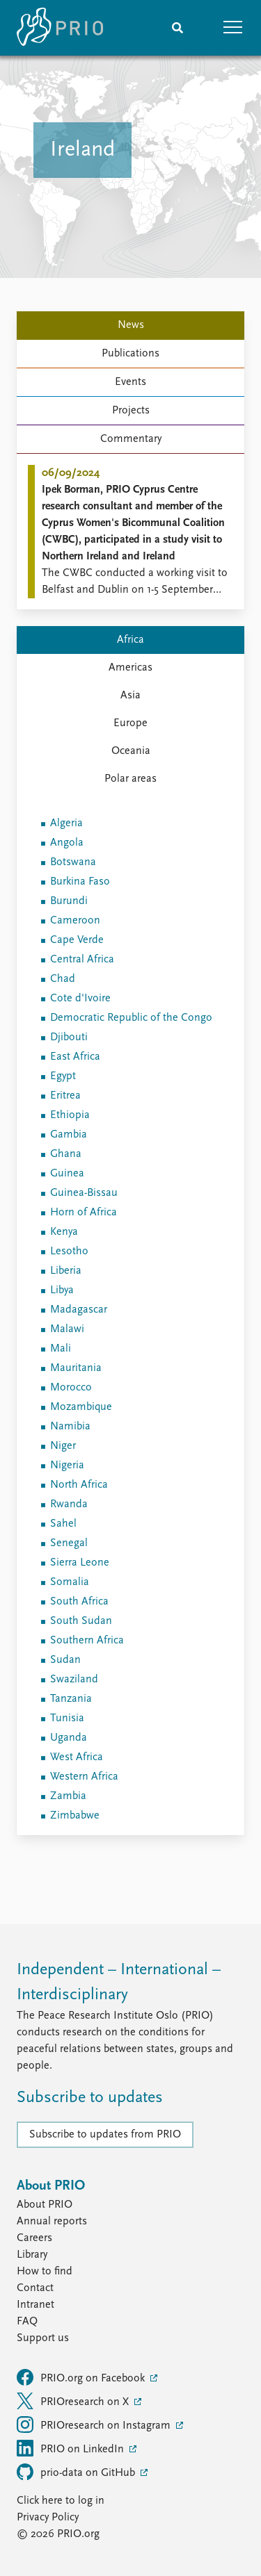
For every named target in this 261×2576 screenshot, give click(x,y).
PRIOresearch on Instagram (95, 2424)
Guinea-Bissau (84, 1193)
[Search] (177, 28)
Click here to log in (60, 2501)
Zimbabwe (75, 1815)
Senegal (69, 1543)
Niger (63, 1446)
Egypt (63, 1076)
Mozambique (81, 1407)
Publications (130, 353)
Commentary (130, 439)
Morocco (71, 1387)
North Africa (79, 1485)
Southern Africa (87, 1640)
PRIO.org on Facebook (82, 2377)
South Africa (79, 1601)
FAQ (27, 2321)
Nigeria (67, 1465)
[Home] (60, 27)
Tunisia (67, 1718)
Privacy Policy (48, 2517)
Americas (130, 667)
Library (32, 2255)
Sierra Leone (79, 1562)
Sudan (65, 1660)
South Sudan (81, 1621)
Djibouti (69, 1037)
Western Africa (84, 1776)
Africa (130, 640)
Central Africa (82, 959)
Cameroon (75, 920)
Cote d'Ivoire (80, 998)
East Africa (75, 1057)
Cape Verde (77, 940)
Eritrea (65, 1095)
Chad (62, 979)
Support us (43, 2338)
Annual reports (52, 2221)
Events (130, 382)
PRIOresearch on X (74, 2401)
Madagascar (78, 1309)
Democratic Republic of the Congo (131, 1018)
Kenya (64, 1232)
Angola (67, 842)
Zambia (68, 1796)
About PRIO (44, 2204)
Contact (35, 2288)
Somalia (69, 1582)
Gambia (68, 1134)
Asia (130, 695)
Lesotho (69, 1251)
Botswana (73, 862)
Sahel (63, 1523)
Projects (131, 410)
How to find (44, 2271)
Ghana (65, 1154)
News (131, 325)
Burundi (69, 901)
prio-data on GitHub (77, 2471)
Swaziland (74, 1679)
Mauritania (76, 1368)
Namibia (70, 1426)
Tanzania (71, 1699)
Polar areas (130, 779)
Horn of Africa (83, 1212)
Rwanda (69, 1504)
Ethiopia (70, 1115)
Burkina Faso (80, 881)
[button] (233, 28)
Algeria (66, 823)
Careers (34, 2238)
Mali (60, 1348)
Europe (130, 723)
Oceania (130, 751)
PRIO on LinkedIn (72, 2448)
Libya (62, 1290)
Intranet (35, 2305)
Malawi (67, 1329)
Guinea (67, 1173)
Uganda (68, 1738)
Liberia (65, 1271)
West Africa (76, 1757)
